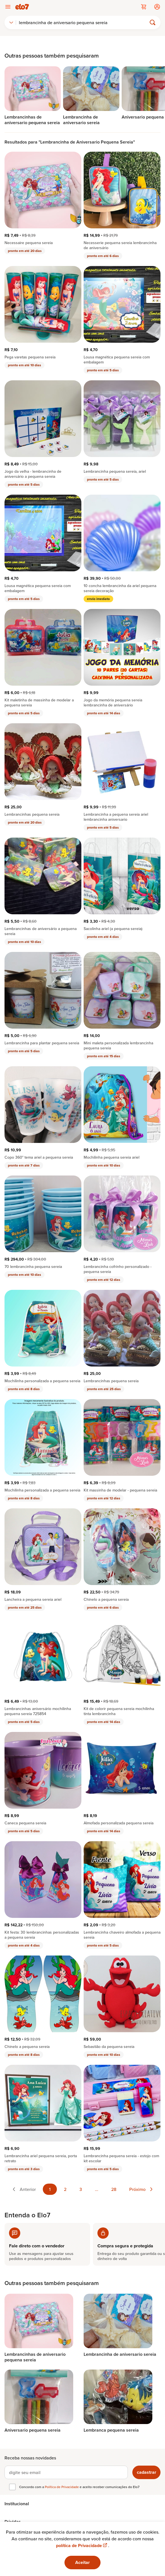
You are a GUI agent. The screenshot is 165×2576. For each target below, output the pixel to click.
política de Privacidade (82, 2545)
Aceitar (82, 2562)
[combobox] (11, 22)
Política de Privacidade (62, 2486)
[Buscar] (83, 22)
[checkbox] (12, 2487)
